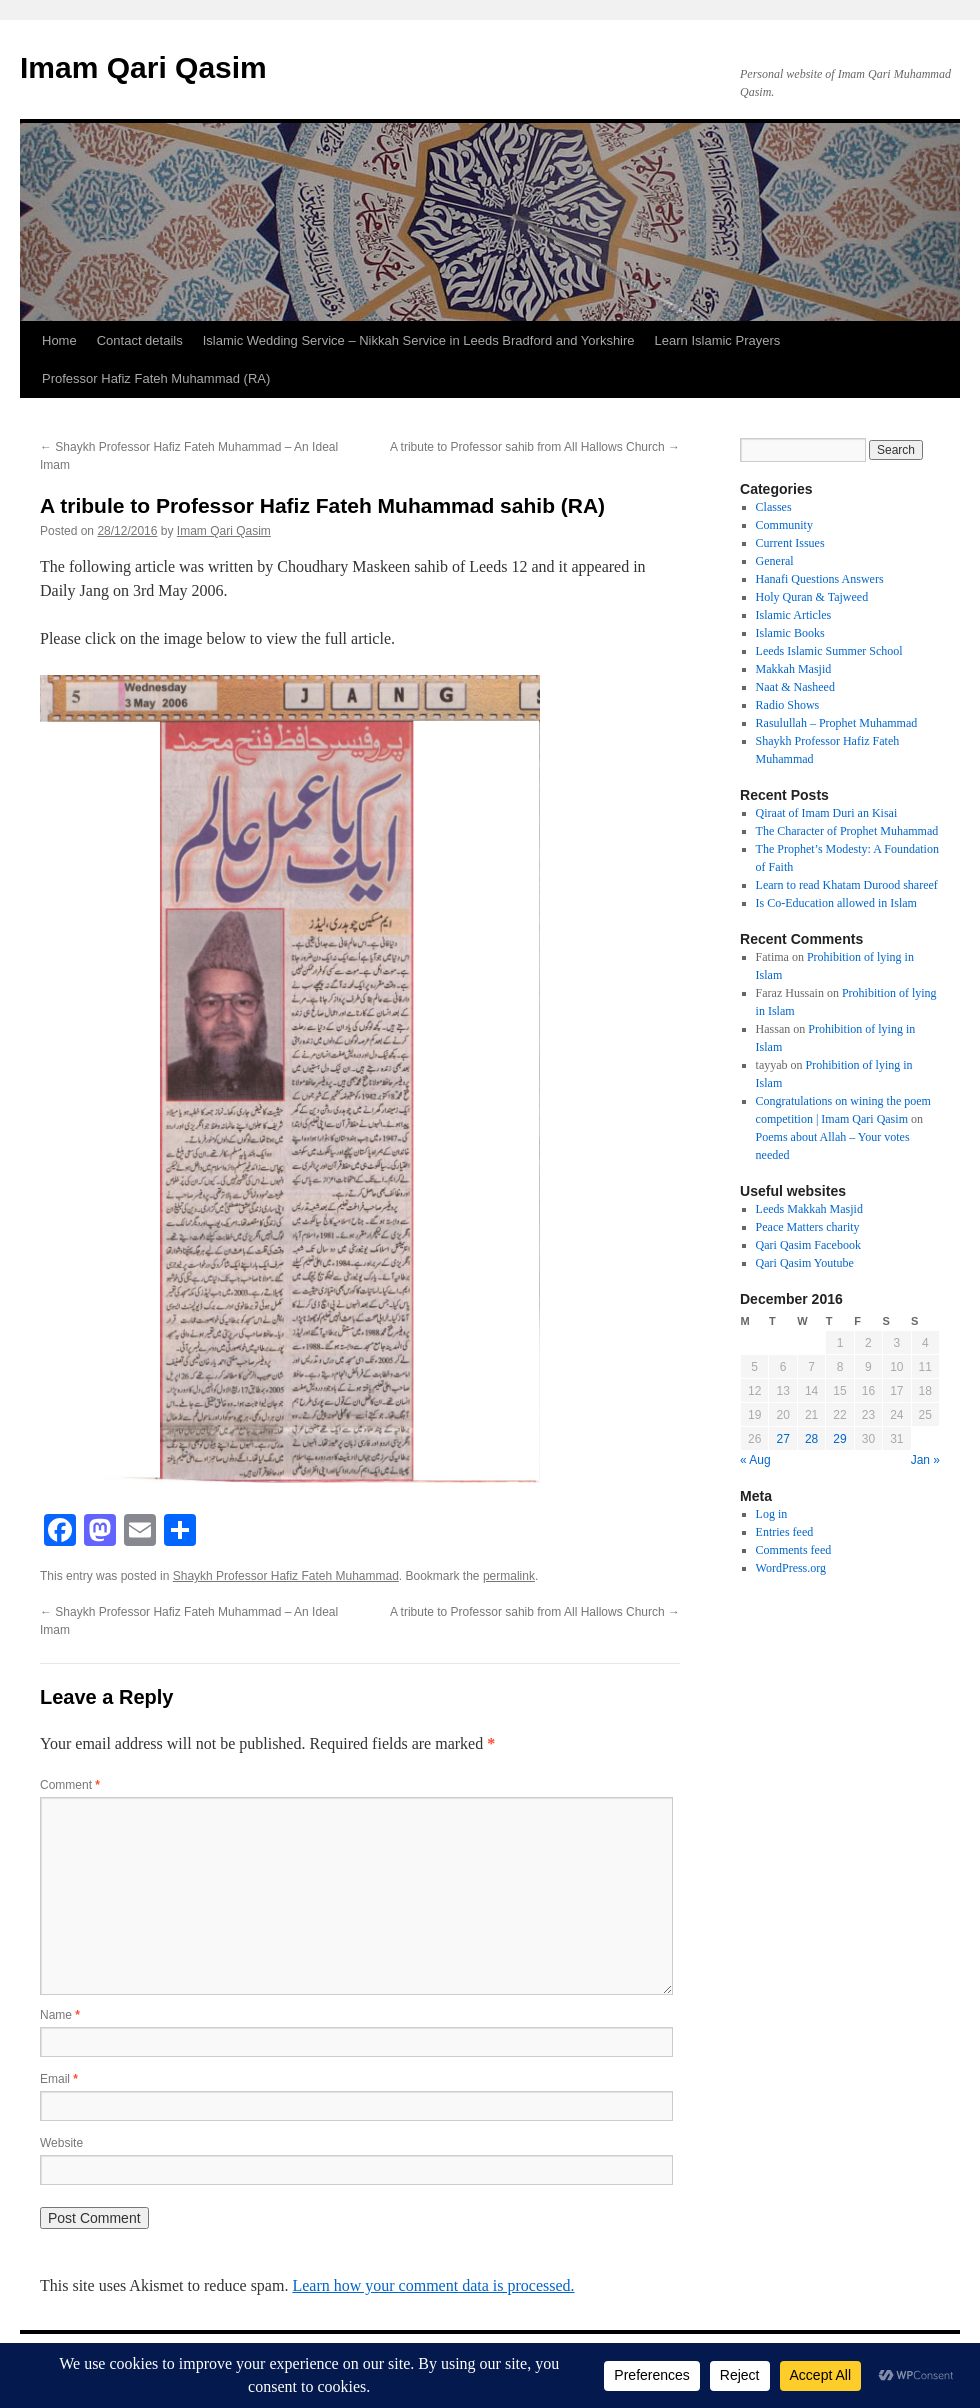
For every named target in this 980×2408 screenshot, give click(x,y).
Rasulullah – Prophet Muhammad (837, 723)
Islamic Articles (794, 615)
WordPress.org (791, 1568)
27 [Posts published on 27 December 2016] (782, 1439)
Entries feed (785, 1532)
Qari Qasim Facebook (808, 1245)
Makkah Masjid (794, 669)
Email (59, 2079)
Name (60, 2015)
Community (784, 525)
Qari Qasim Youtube (805, 1263)
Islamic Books (790, 633)
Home (59, 340)
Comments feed (794, 1550)
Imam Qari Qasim (143, 67)
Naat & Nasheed (795, 687)
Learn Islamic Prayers (718, 340)
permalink (509, 1576)
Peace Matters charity (808, 1227)
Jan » (925, 1460)
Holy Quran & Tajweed (812, 597)
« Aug (755, 1460)
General (775, 561)
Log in (772, 1514)
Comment (70, 1785)
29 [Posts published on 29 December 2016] (839, 1439)
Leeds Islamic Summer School (829, 651)
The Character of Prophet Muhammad (847, 831)
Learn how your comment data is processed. (433, 2285)
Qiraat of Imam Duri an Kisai (827, 813)
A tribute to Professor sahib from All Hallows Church (535, 447)
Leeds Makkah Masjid (809, 1209)
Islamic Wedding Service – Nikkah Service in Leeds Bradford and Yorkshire (419, 340)
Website (61, 2143)
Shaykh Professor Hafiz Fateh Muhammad (286, 1576)
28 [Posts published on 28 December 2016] (811, 1439)
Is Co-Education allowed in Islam (836, 903)
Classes (774, 507)
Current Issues (790, 543)
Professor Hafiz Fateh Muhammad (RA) (156, 378)
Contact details (140, 340)
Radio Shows (788, 705)
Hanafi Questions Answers (820, 579)
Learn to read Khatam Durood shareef (847, 885)
